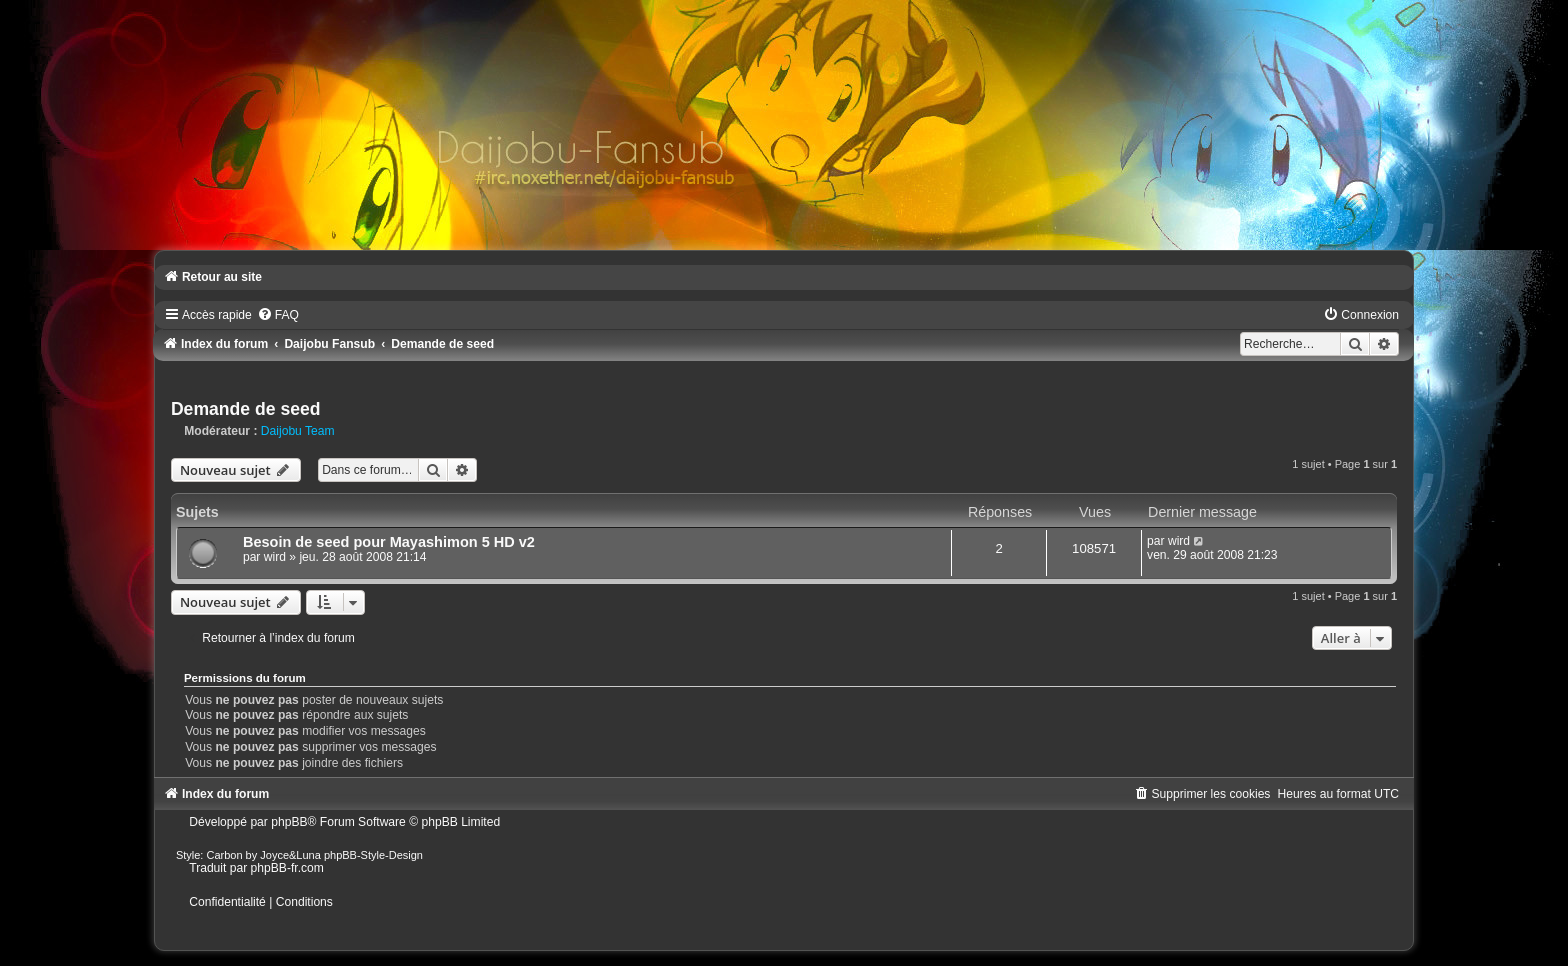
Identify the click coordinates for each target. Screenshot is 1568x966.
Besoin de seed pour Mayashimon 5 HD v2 (389, 542)
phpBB (289, 822)
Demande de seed (246, 409)
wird (275, 557)
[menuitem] (278, 315)
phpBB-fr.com (287, 868)
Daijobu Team (298, 431)
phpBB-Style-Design (373, 855)
